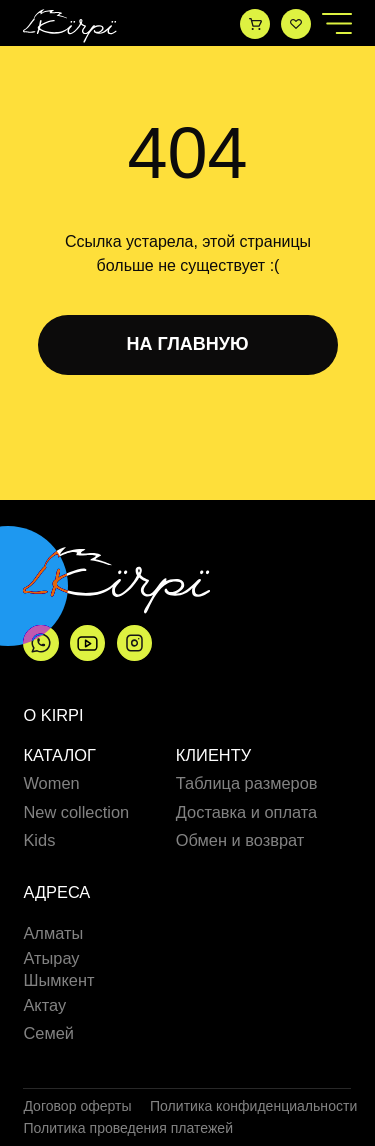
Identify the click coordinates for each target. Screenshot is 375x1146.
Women (51, 783)
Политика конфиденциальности (253, 1106)
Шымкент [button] (58, 980)
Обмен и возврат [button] (240, 840)
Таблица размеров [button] (247, 783)
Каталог (59, 755)
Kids (39, 840)
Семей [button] (48, 1033)
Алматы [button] (53, 933)
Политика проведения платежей (128, 1128)
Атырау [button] (51, 958)
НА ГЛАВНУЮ (187, 344)
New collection (76, 812)
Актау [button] (44, 1005)
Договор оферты (77, 1106)
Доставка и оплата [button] (246, 812)
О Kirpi (53, 715)
